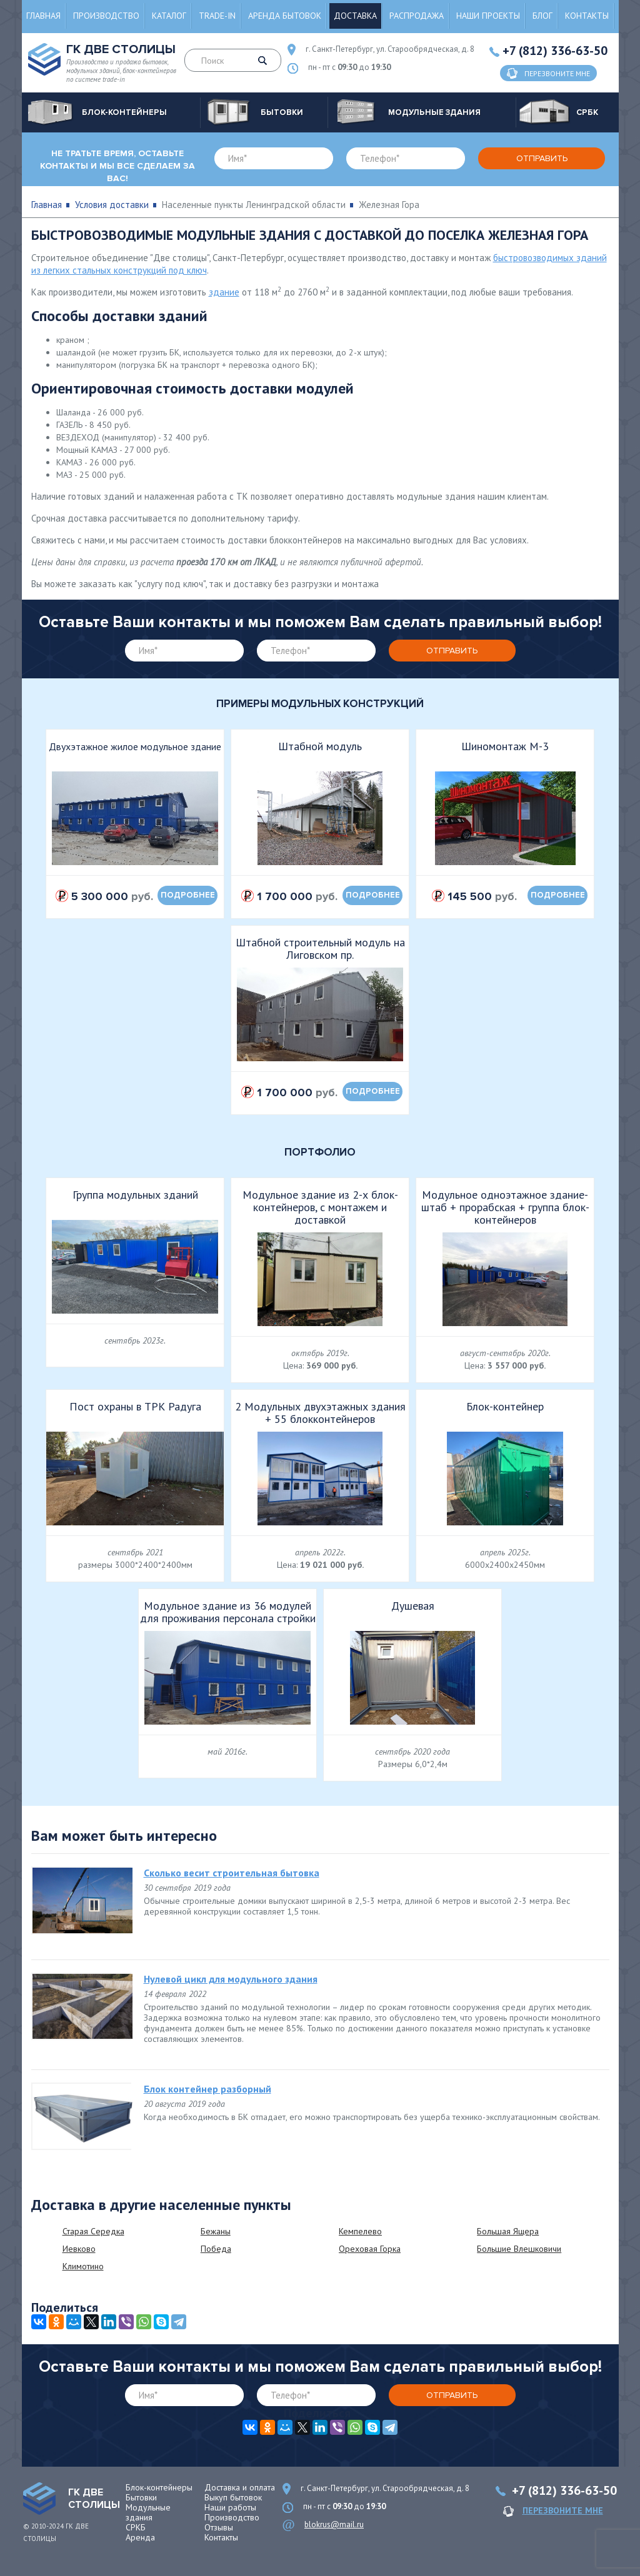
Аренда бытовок (284, 15)
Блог (542, 15)
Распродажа (416, 15)
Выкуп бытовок (233, 2497)
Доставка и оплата (239, 2487)
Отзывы (218, 2527)
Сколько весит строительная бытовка (231, 1872)
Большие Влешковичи (519, 2248)
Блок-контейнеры (159, 2487)
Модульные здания (148, 2512)
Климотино (83, 2266)
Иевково (79, 2248)
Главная (43, 15)
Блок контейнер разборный (207, 2089)
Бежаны (216, 2231)
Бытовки (141, 2497)
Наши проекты (488, 15)
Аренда (140, 2537)
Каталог (169, 15)
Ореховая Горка (370, 2248)
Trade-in (217, 15)
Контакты (587, 15)
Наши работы (230, 2507)
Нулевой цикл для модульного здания (231, 1979)
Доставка (355, 15)
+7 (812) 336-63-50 (555, 50)
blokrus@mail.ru (334, 2524)
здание (224, 292)
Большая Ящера (508, 2231)
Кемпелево (360, 2231)
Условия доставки (112, 205)
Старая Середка (93, 2231)
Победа (216, 2248)
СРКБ (136, 2527)
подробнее (188, 895)
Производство (106, 15)
